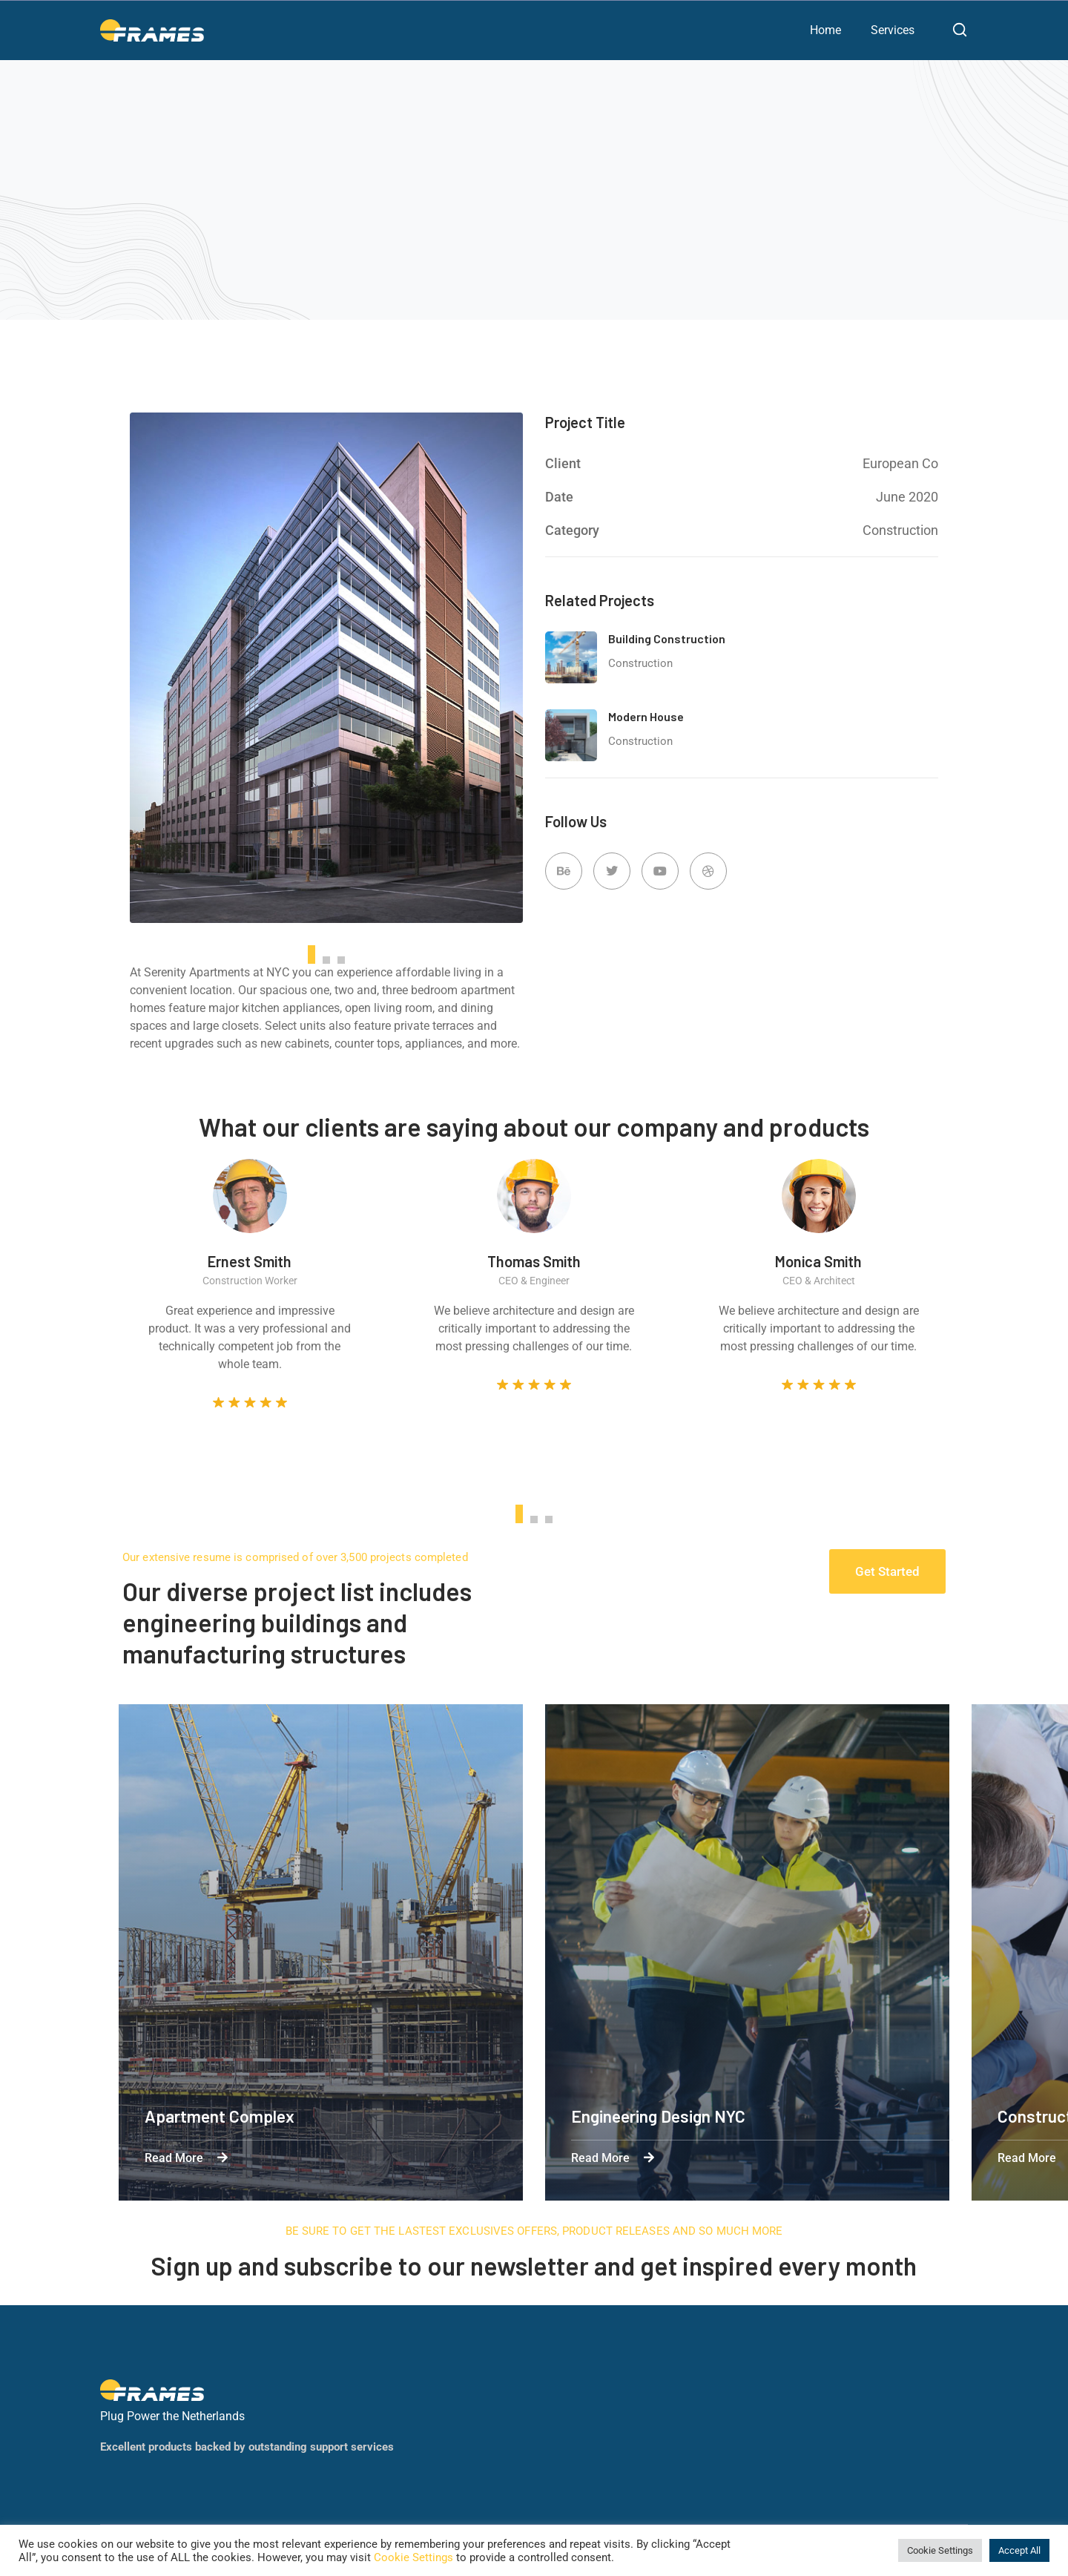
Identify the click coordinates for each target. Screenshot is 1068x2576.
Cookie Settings (413, 2557)
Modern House (646, 716)
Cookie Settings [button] (940, 2550)
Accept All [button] (1019, 2550)
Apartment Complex (223, 2115)
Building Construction (666, 638)
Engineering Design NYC (662, 2115)
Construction (640, 663)
